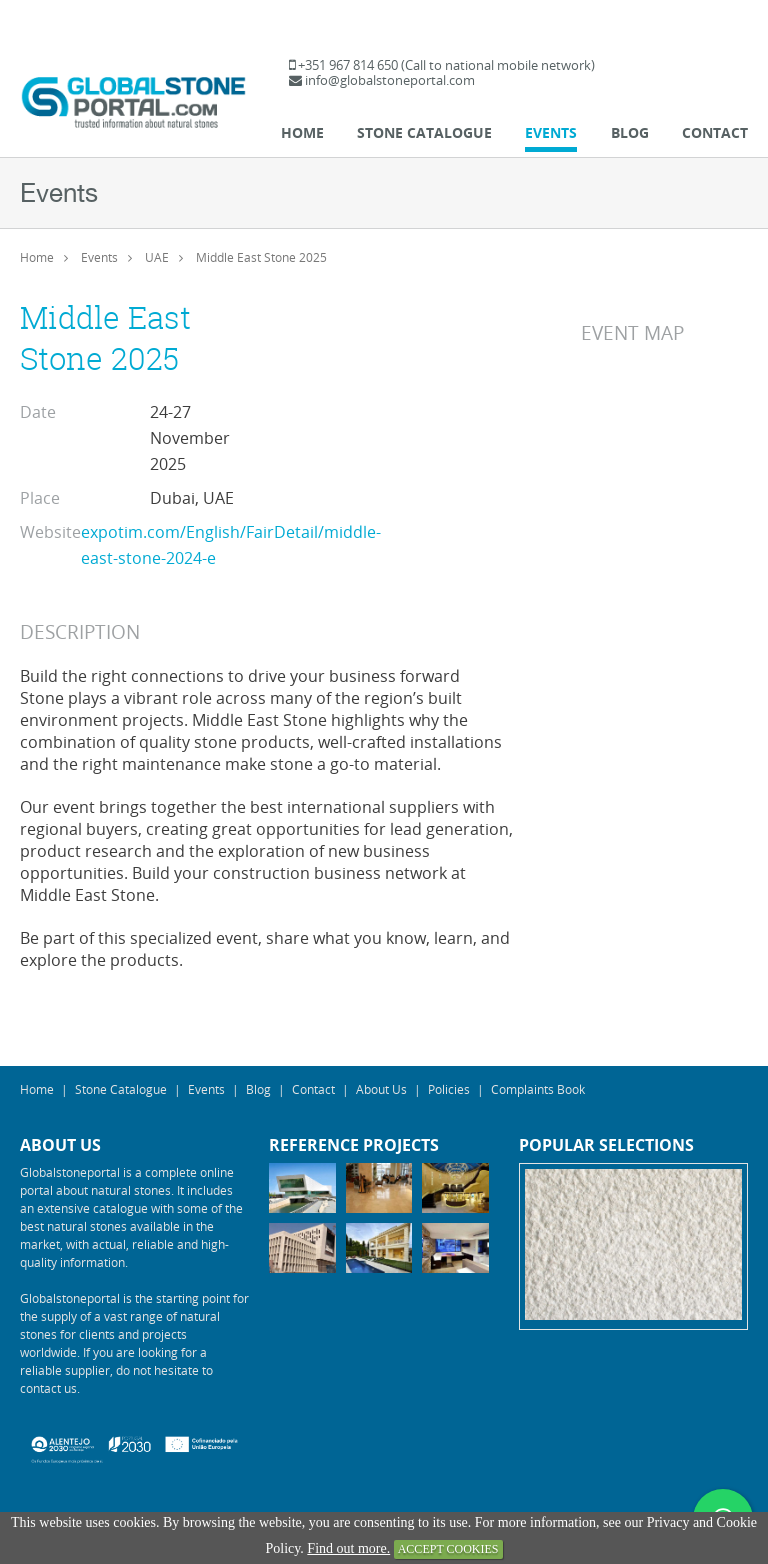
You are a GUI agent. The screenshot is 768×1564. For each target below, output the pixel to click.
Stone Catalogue (424, 132)
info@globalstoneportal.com (390, 80)
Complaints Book (538, 1089)
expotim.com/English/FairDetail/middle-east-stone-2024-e (231, 545)
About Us (381, 1089)
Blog (630, 132)
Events (551, 132)
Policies (449, 1089)
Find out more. (348, 1548)
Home (302, 132)
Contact (715, 132)
